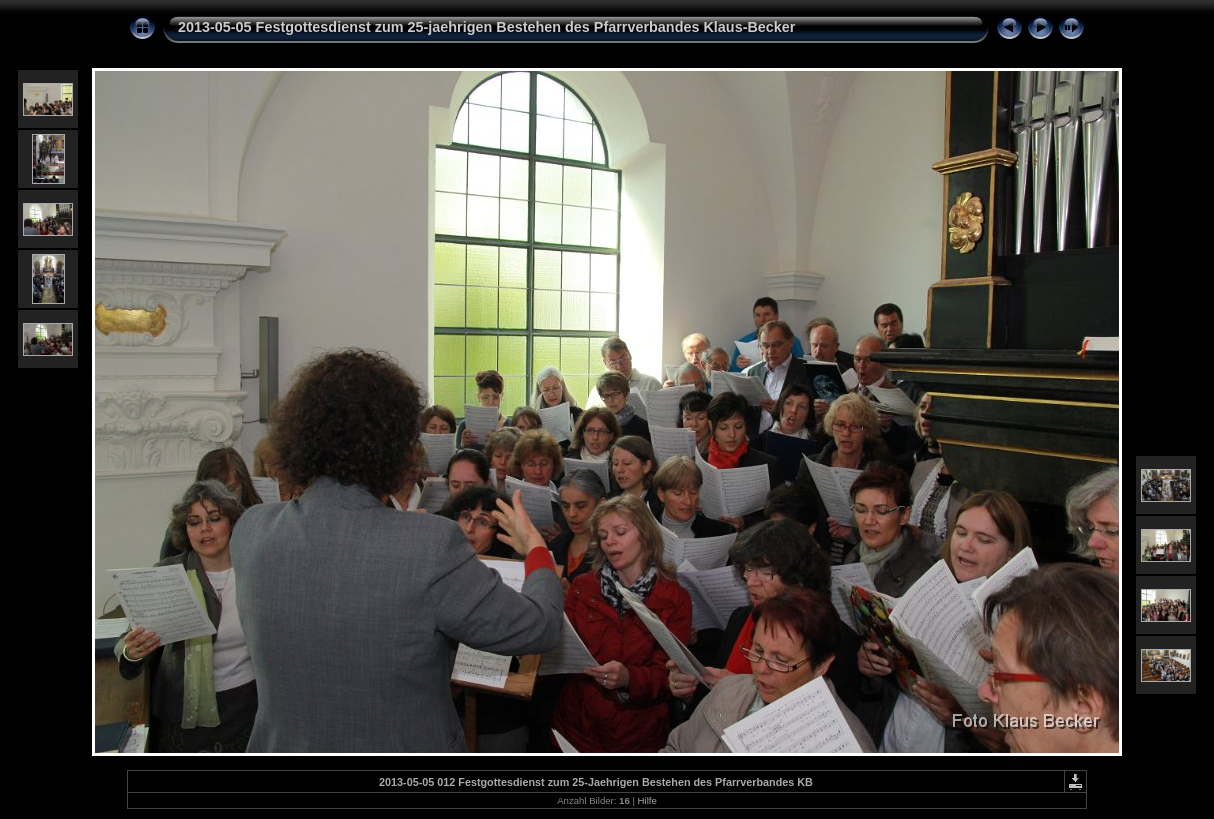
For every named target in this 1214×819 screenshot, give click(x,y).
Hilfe (647, 800)
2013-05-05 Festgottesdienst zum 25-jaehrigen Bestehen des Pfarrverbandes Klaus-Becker (486, 27)
